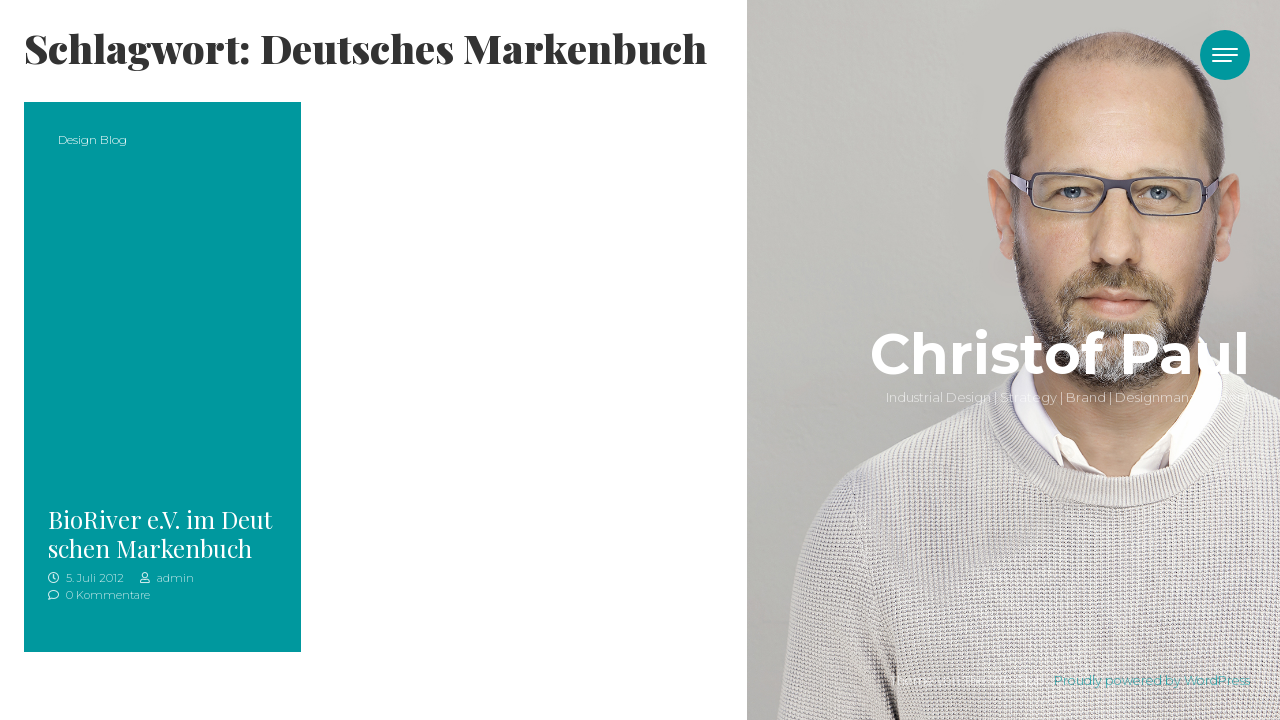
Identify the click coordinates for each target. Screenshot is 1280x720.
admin (167, 578)
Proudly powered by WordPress (1152, 680)
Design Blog (92, 139)
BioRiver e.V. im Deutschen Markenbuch (160, 533)
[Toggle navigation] (1225, 55)
